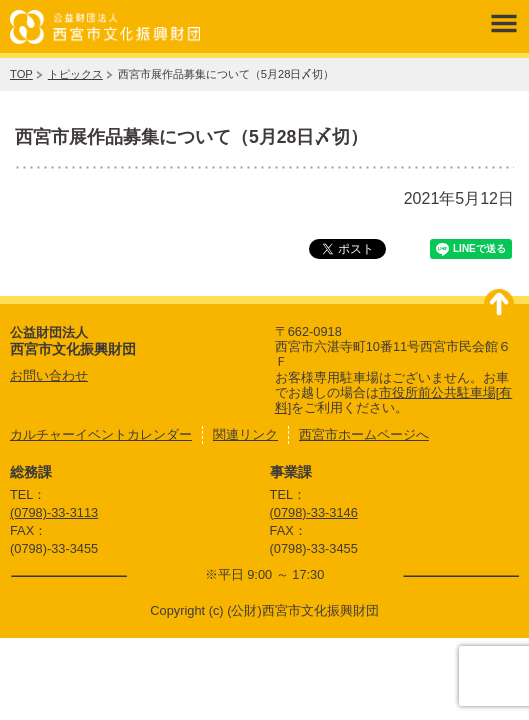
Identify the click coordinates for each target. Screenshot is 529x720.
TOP (21, 74)
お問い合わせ (49, 375)
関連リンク (245, 434)
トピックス (75, 74)
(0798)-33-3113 (54, 512)
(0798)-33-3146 (314, 512)
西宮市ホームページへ (364, 434)
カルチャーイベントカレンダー (101, 434)
